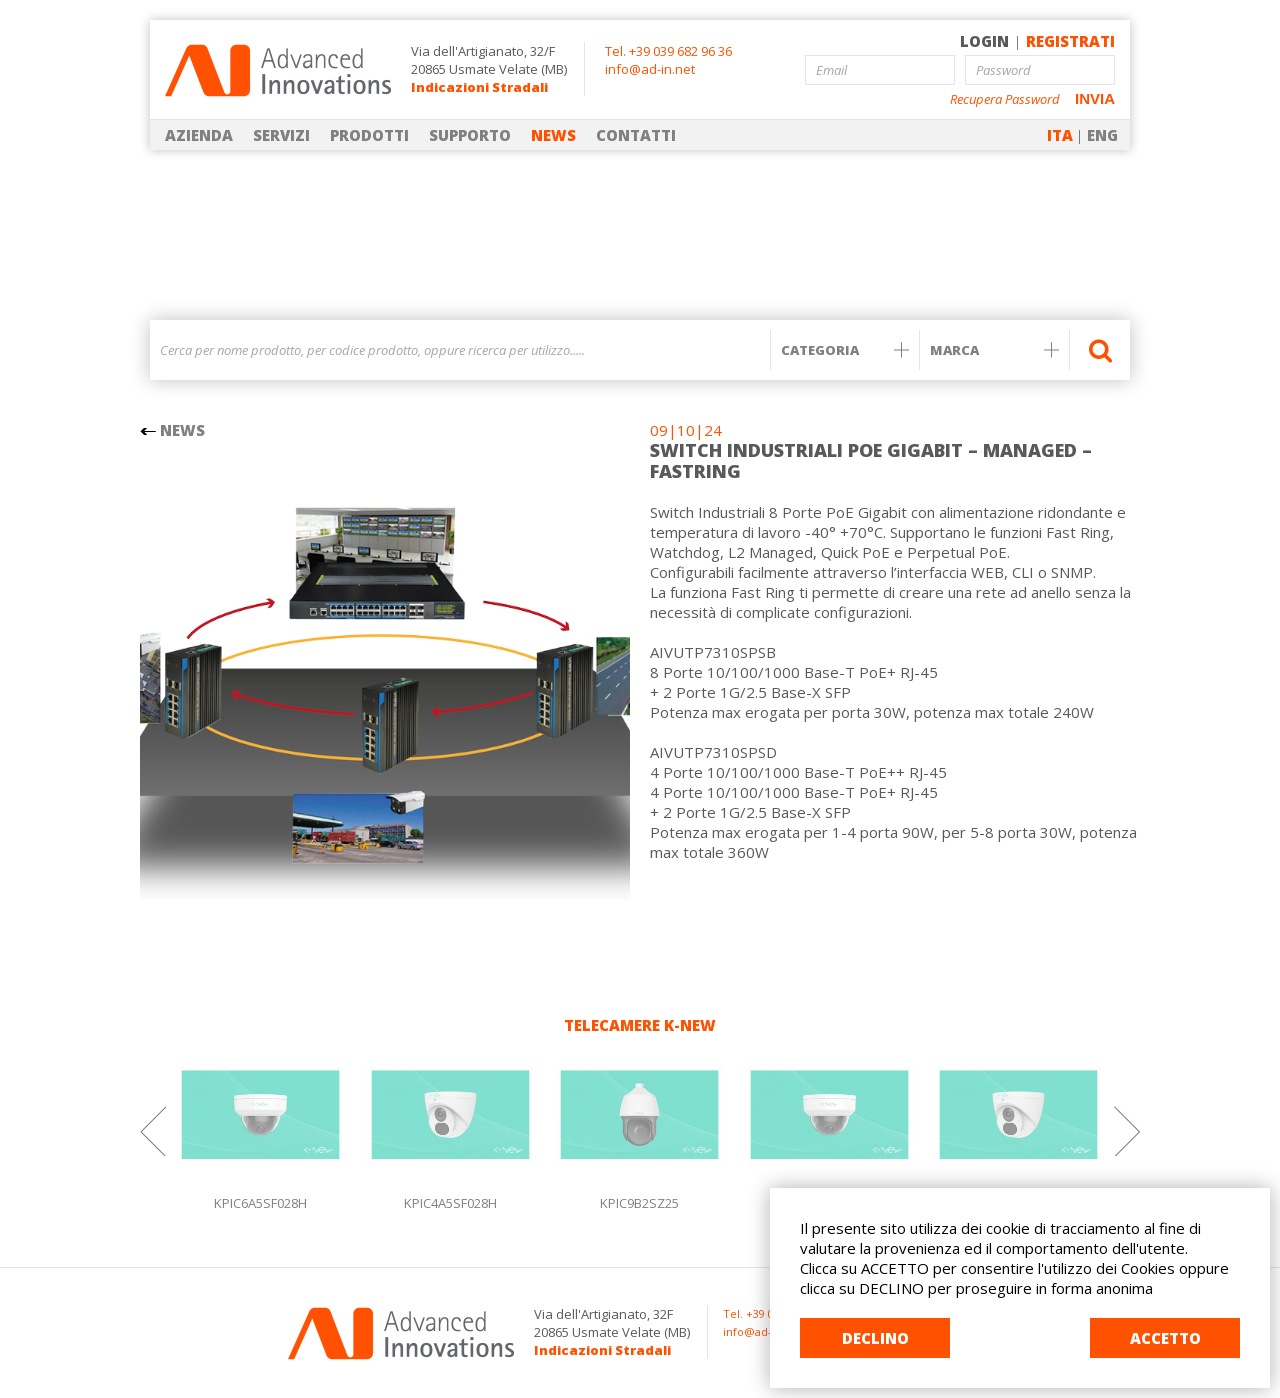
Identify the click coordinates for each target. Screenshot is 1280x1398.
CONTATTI (636, 135)
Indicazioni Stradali (479, 87)
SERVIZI (281, 135)
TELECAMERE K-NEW (640, 1025)
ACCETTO (1165, 1338)
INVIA (1095, 98)
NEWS (553, 135)
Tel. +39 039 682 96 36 (668, 51)
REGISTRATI (1070, 41)
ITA (1060, 135)
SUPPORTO (470, 135)
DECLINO (875, 1338)
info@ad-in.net (650, 69)
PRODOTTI (369, 135)
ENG (1102, 135)
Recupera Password (1005, 99)
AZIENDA (199, 135)
